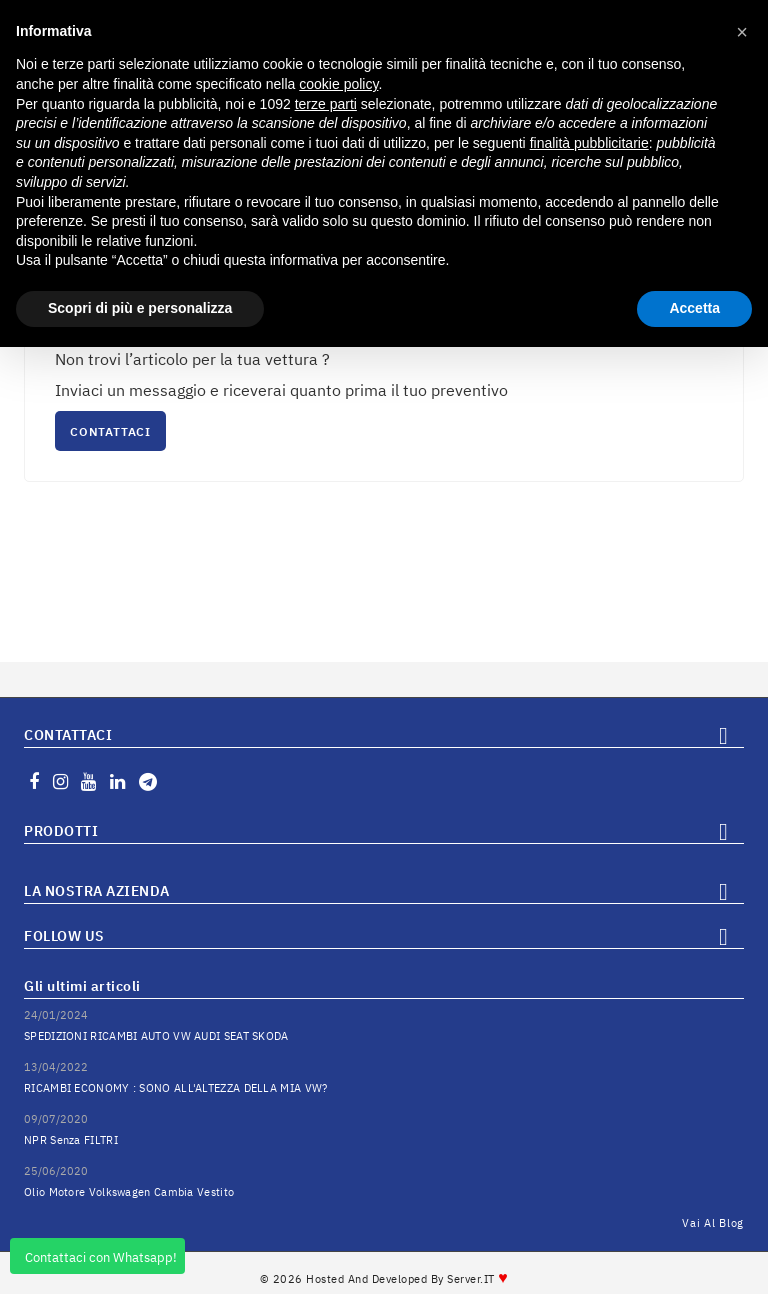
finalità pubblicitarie (589, 143)
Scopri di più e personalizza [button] (140, 308)
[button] (742, 32)
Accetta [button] (694, 308)
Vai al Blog (713, 1223)
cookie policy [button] (338, 84)
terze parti (326, 104)
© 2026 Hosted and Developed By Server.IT (384, 1279)
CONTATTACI (110, 431)
